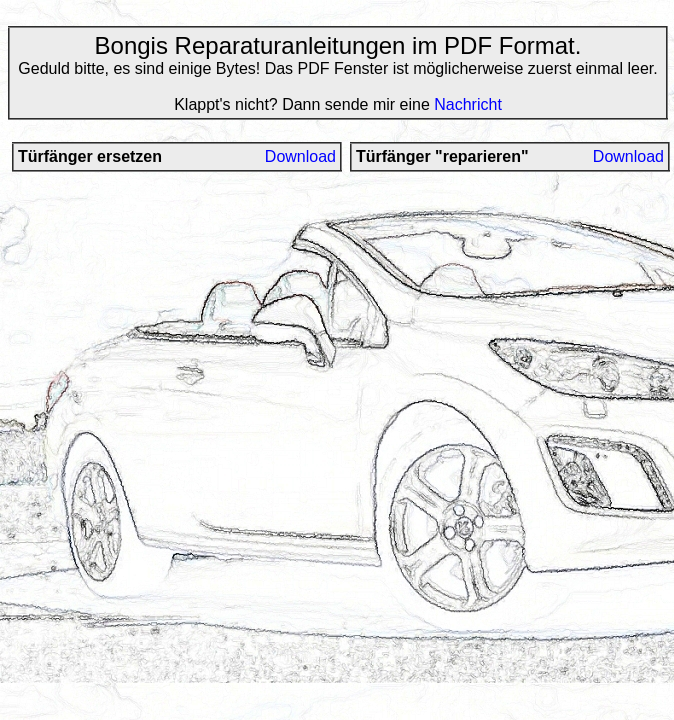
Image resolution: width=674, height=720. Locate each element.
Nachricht (468, 104)
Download (300, 156)
